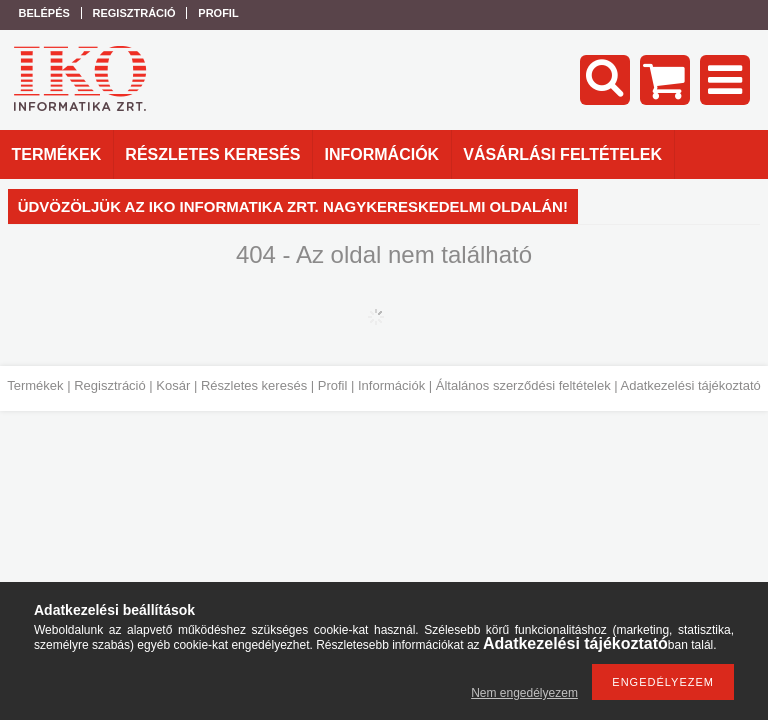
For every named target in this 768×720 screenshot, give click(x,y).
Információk (391, 385)
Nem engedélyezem (524, 693)
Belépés (44, 13)
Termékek (35, 385)
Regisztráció (110, 385)
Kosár (173, 385)
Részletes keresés (254, 385)
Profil (333, 385)
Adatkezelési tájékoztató (691, 385)
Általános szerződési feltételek (523, 385)
